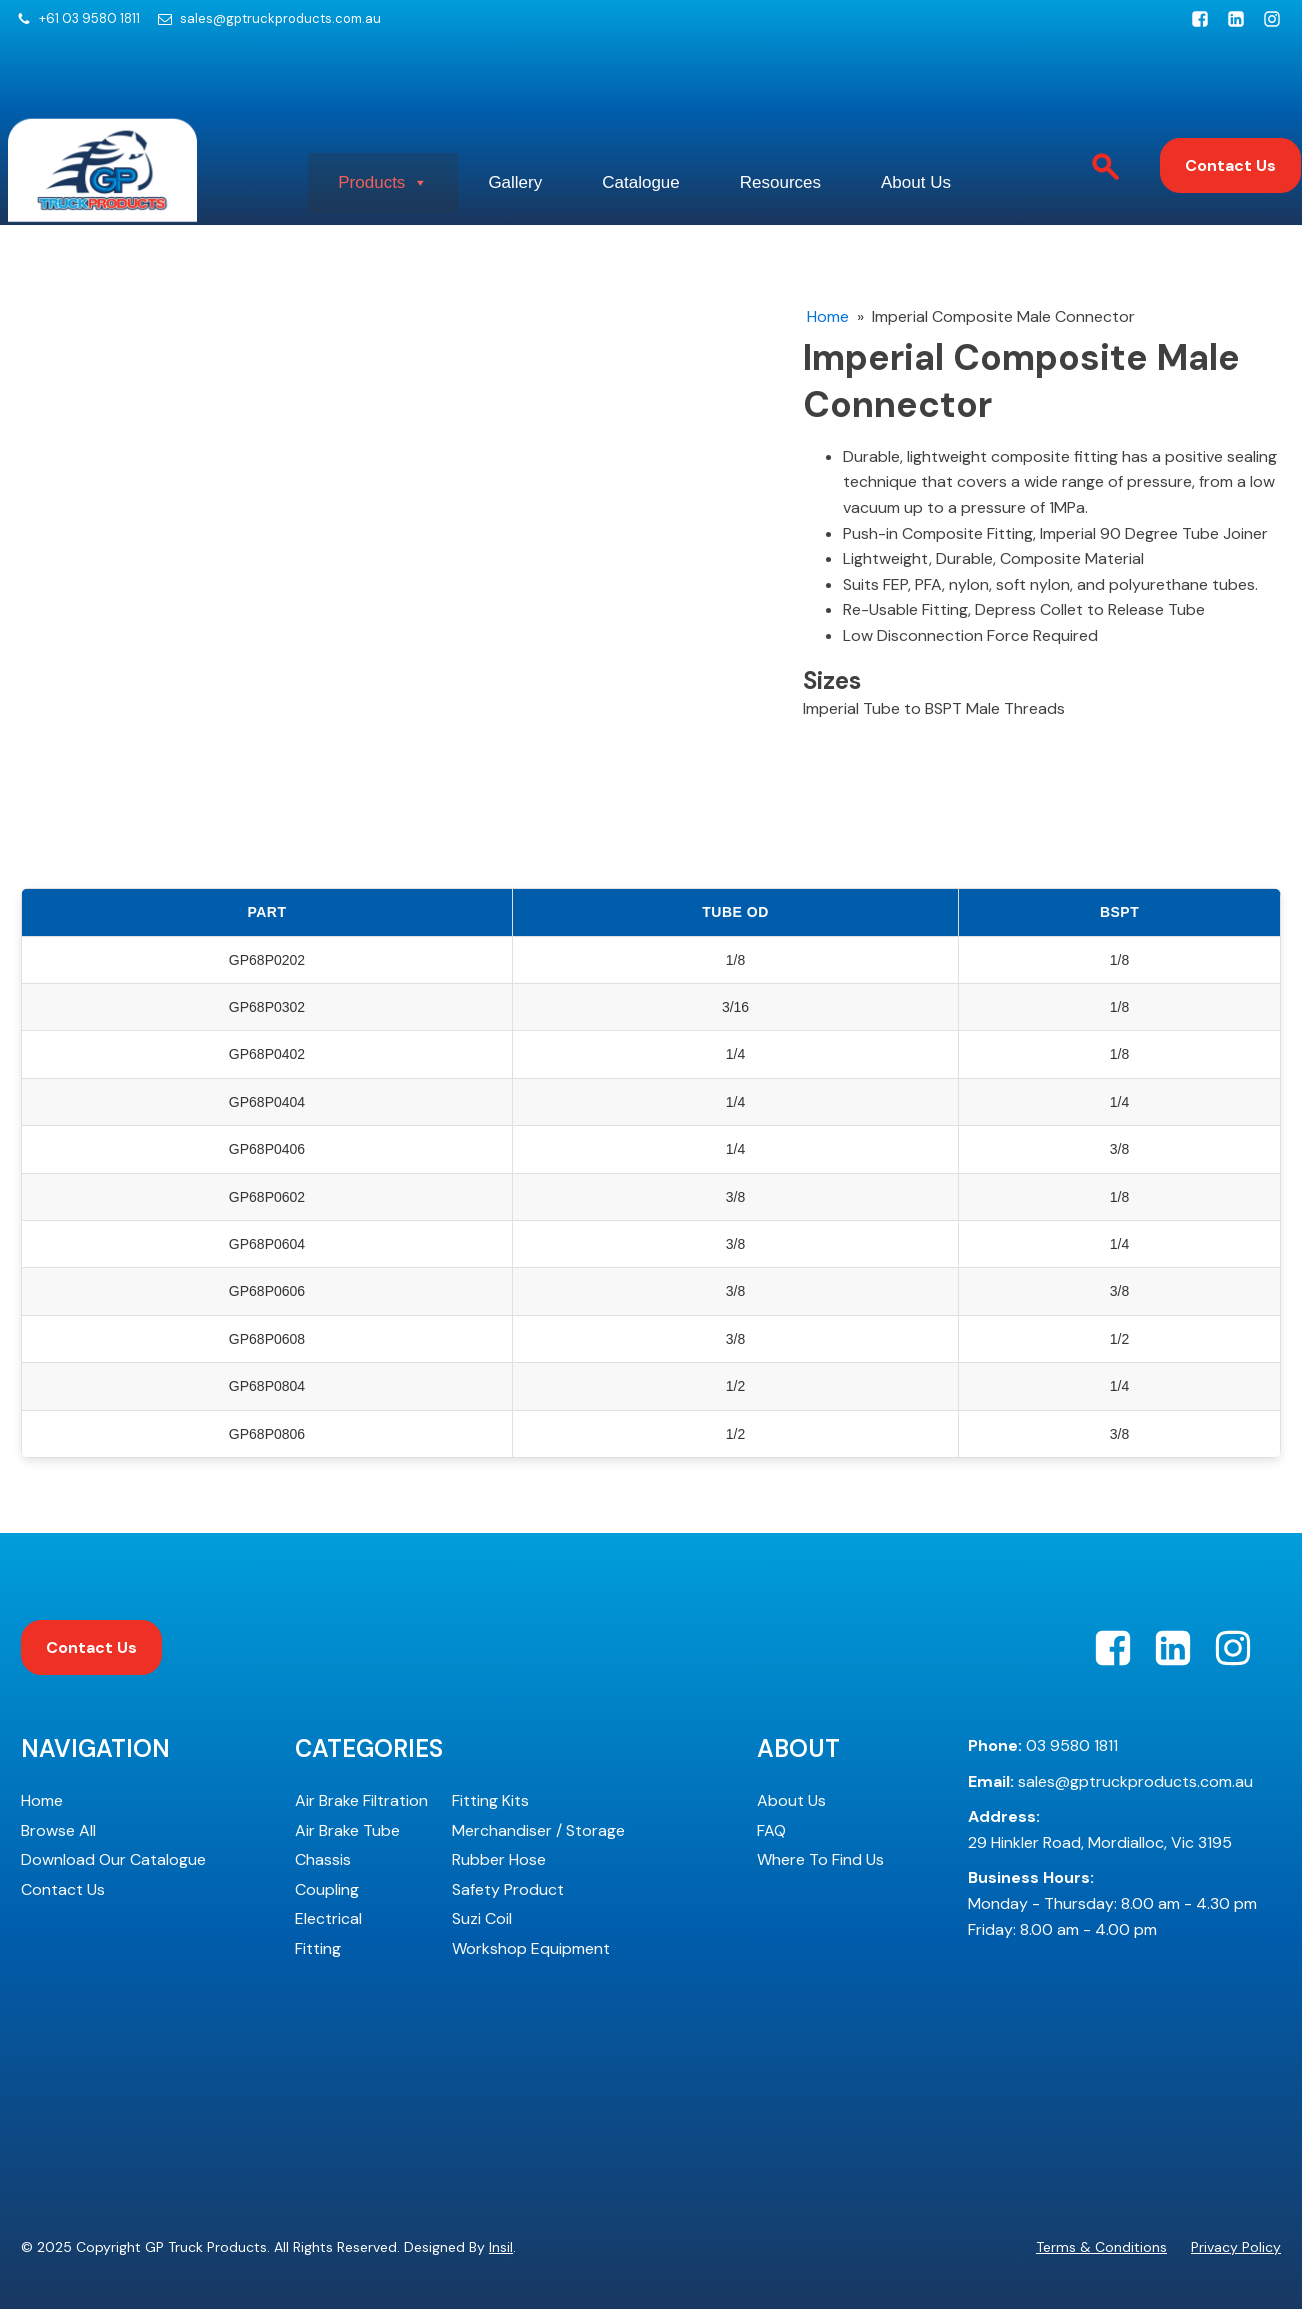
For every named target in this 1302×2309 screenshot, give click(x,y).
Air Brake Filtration (361, 1776)
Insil (501, 2222)
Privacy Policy (1236, 2222)
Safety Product (508, 1864)
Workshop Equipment (531, 1924)
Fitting (318, 1924)
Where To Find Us (820, 1835)
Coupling (327, 1864)
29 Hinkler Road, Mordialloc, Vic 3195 (1100, 1805)
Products (432, 171)
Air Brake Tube (347, 1805)
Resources (828, 170)
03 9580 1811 (1043, 1721)
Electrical (328, 1894)
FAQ (771, 1805)
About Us (964, 170)
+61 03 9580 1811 (89, 19)
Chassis (323, 1835)
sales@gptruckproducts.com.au (280, 19)
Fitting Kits (490, 1776)
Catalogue (690, 170)
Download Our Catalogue (113, 1835)
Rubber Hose (499, 1835)
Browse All (58, 1805)
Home (828, 292)
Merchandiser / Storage (538, 1805)
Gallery (564, 170)
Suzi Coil (482, 1894)
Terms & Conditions (1101, 2222)
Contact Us (1230, 153)
